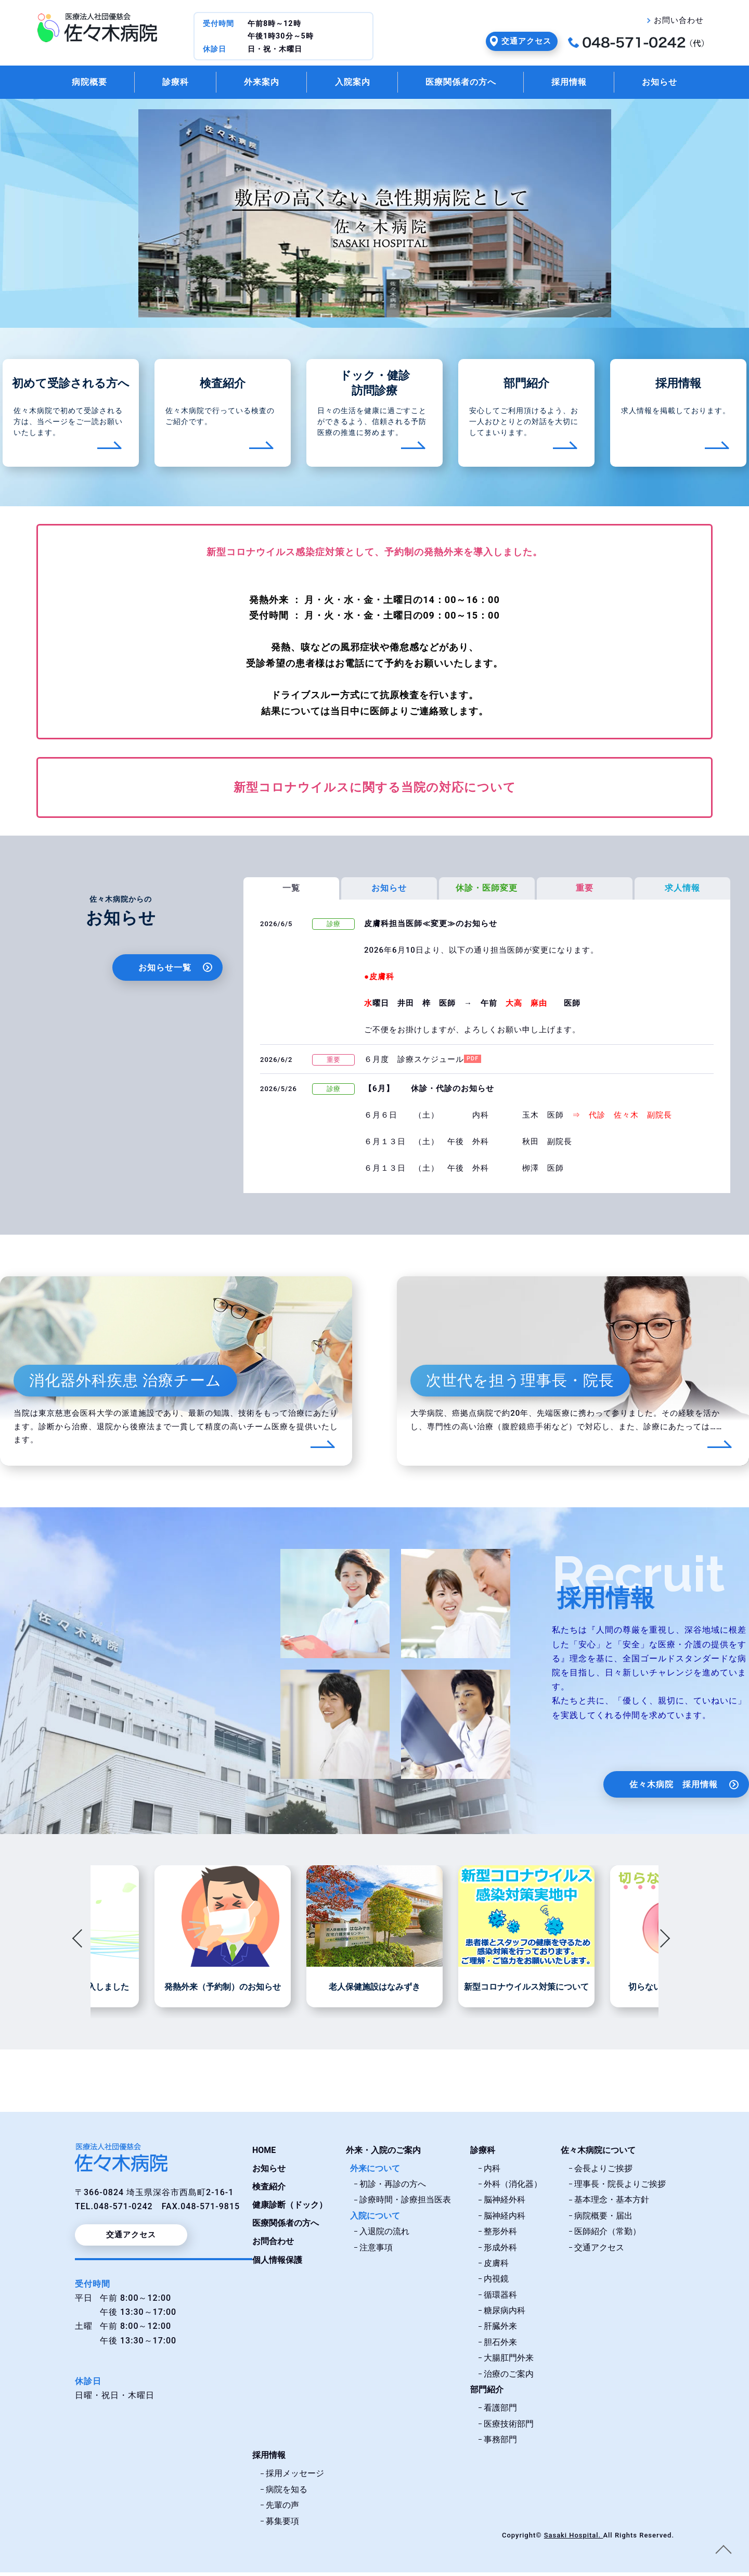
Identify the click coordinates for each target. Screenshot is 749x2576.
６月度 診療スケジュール (414, 1063)
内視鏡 (496, 2282)
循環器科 (500, 2298)
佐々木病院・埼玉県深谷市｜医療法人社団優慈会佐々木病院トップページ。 (97, 27)
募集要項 (282, 2525)
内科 (492, 2172)
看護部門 (500, 2411)
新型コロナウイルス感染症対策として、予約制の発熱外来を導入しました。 (374, 554)
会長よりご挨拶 (603, 2172)
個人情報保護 (277, 2264)
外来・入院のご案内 (383, 2153)
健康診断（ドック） (289, 2208)
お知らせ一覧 (164, 971)
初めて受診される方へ (71, 386)
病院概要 (70, 83)
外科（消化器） (513, 2188)
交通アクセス (526, 41)
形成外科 (500, 2251)
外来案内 (253, 83)
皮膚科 (496, 2267)
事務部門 (500, 2443)
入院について (375, 2219)
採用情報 (582, 83)
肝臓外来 (500, 2330)
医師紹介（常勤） (607, 2235)
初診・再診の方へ (392, 2188)
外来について (375, 2172)
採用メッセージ (295, 2477)
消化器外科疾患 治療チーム (125, 1384)
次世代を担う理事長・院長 (520, 1384)
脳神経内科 (504, 2219)
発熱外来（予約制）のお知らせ (222, 1991)
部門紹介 (526, 386)
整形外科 (500, 2235)
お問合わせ (273, 2245)
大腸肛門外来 (509, 2361)
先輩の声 (282, 2509)
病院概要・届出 (603, 2219)
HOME (264, 2153)
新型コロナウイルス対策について (526, 1991)
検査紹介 (223, 386)
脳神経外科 (504, 2203)
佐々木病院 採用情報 (673, 1788)
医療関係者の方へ (466, 83)
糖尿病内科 (504, 2314)
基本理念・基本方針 (611, 2203)
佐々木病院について (598, 2153)
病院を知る (286, 2493)
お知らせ (679, 83)
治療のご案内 (509, 2377)
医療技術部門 (509, 2427)
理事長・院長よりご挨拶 (620, 2188)
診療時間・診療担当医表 (405, 2203)
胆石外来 (500, 2346)
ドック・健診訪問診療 (375, 387)
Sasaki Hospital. (573, 2539)
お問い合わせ (679, 20)
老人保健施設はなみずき (374, 1991)
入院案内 (350, 83)
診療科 (162, 83)
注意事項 (376, 2251)
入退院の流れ (384, 2235)
